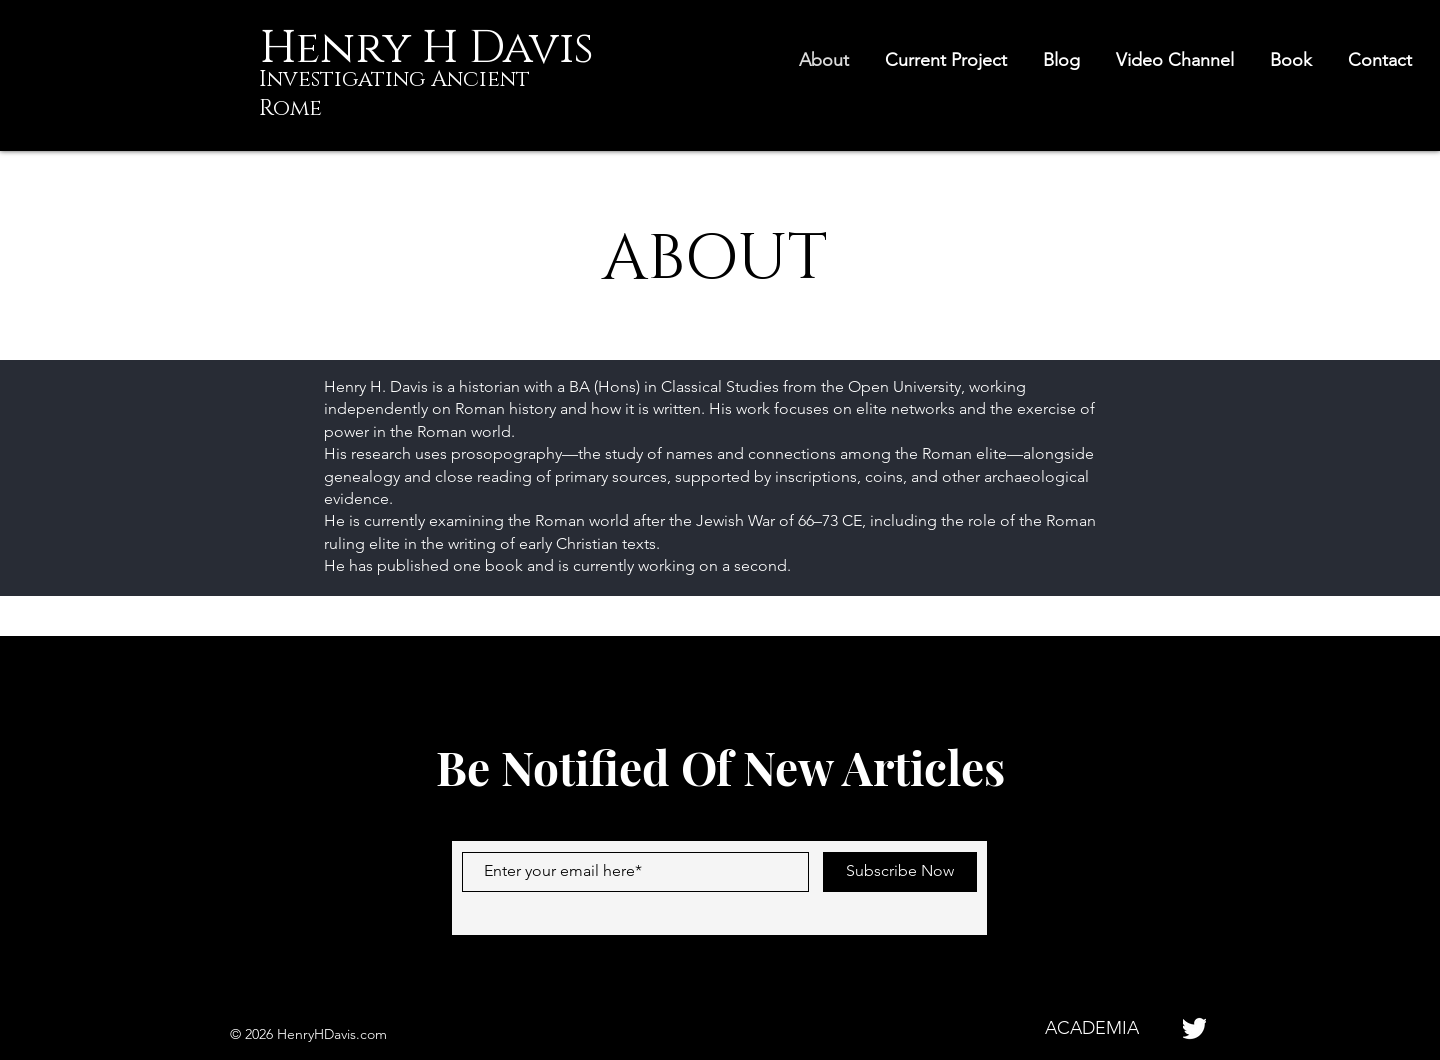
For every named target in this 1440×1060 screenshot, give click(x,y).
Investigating (345, 79)
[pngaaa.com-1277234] (1194, 1028)
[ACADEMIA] (1091, 1028)
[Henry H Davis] (426, 48)
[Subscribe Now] (900, 872)
